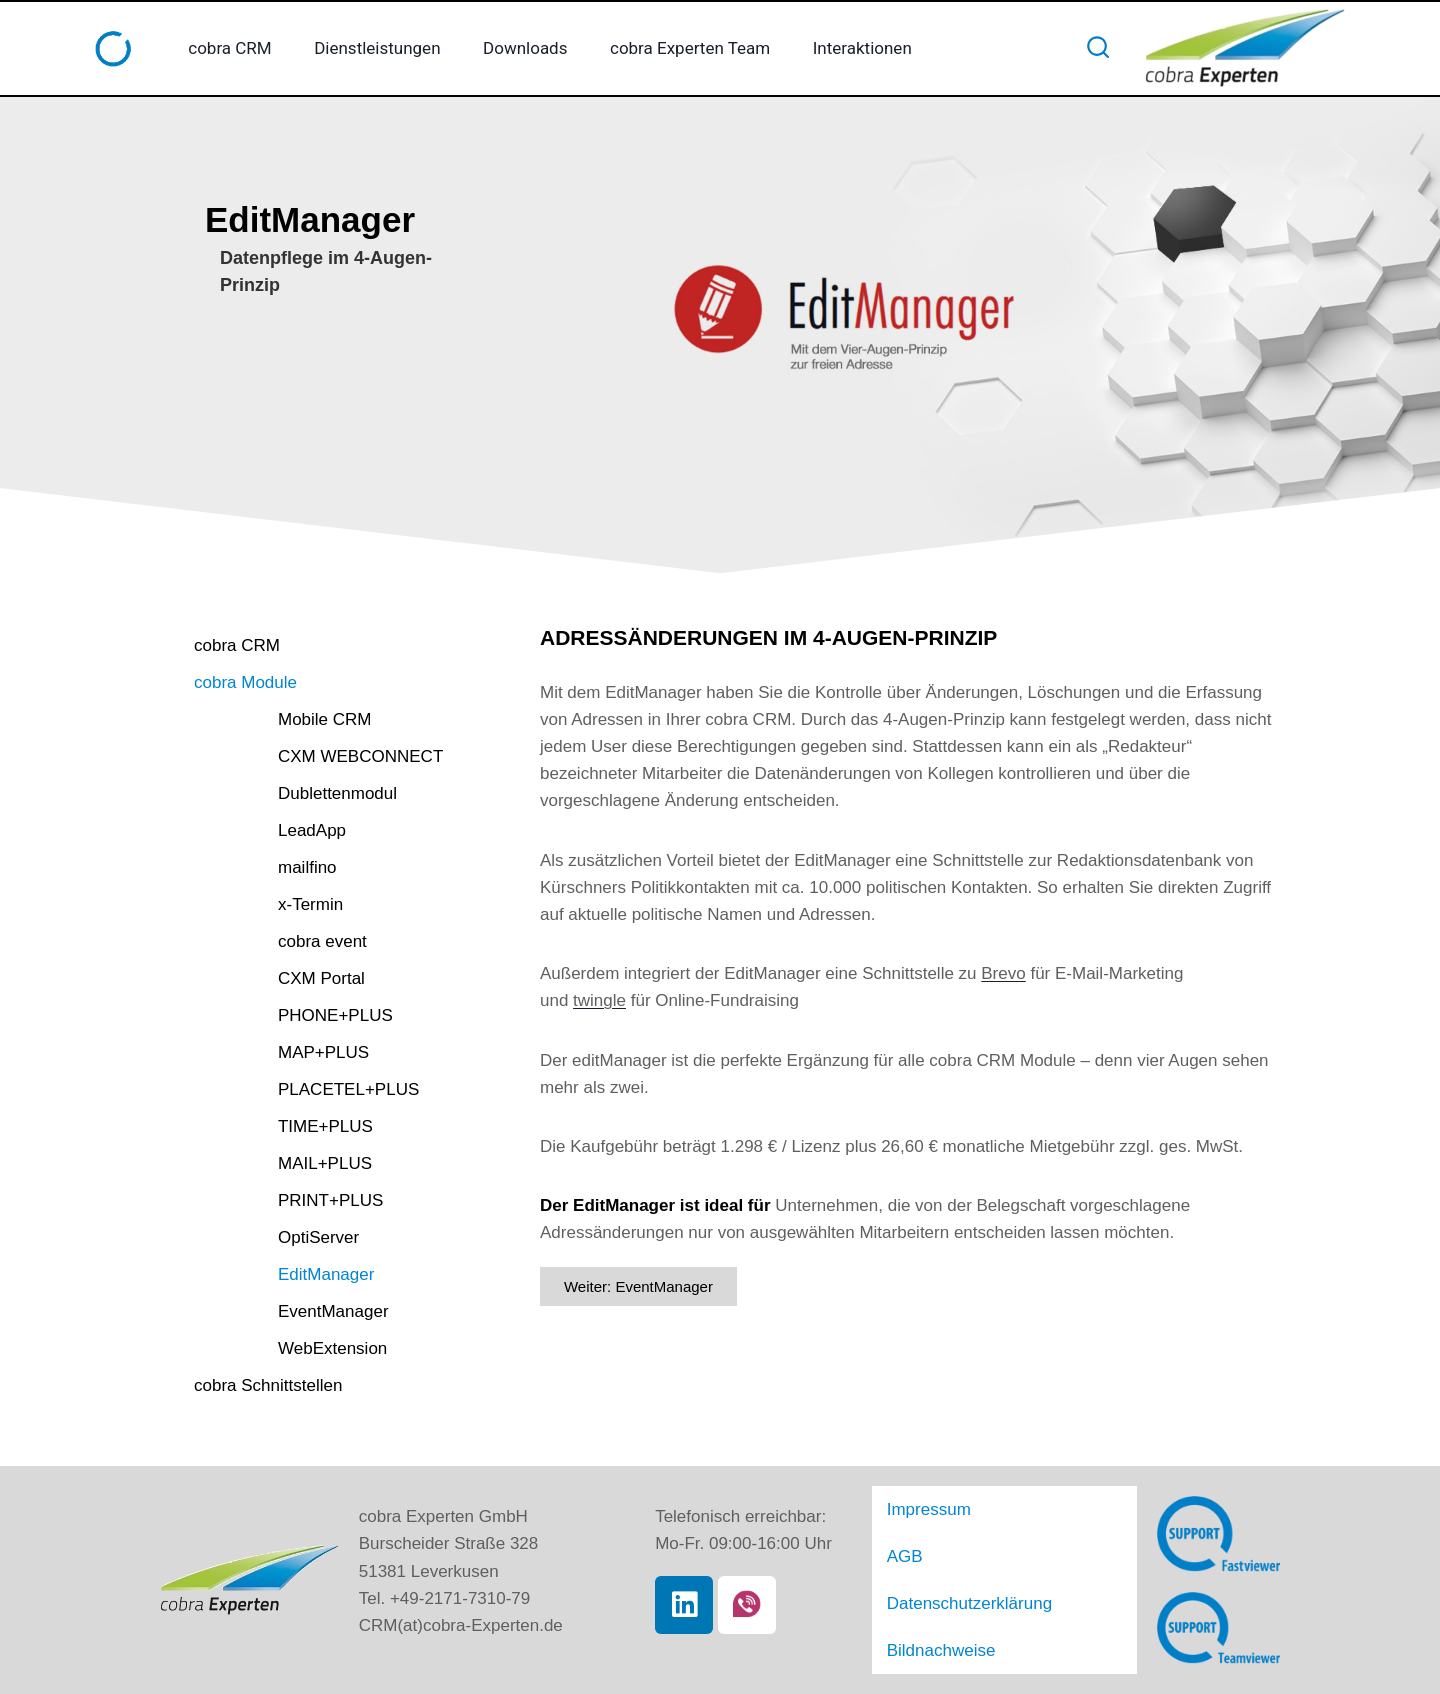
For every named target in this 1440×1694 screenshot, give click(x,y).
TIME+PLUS (305, 1146)
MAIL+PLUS (305, 1183)
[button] (357, 697)
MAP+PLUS (303, 1072)
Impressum (932, 1530)
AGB (906, 1569)
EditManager (306, 1294)
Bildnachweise (946, 1647)
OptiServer (298, 1257)
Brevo (1003, 973)
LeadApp (292, 850)
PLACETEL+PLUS (328, 1109)
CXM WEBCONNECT (340, 776)
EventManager (313, 1331)
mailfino (287, 887)
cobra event (302, 961)
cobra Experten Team (690, 48)
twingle (599, 1000)
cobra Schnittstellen (290, 1410)
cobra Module (264, 697)
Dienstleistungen (377, 48)
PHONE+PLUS (315, 1035)
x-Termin (290, 924)
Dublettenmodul (317, 813)
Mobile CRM (305, 739)
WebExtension (312, 1368)
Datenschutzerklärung (976, 1608)
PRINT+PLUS (310, 1220)
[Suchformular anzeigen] (1098, 48)
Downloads (525, 48)
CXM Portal (301, 998)
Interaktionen (862, 48)
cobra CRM (229, 48)
